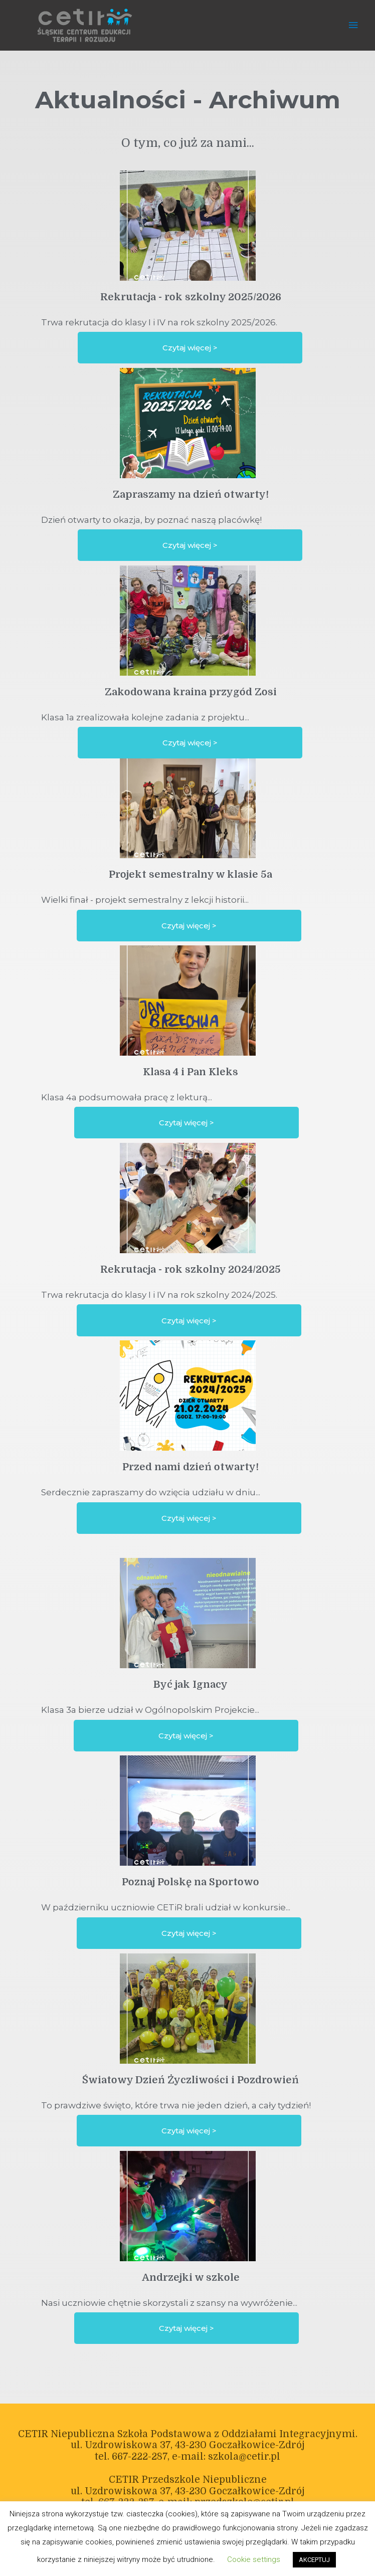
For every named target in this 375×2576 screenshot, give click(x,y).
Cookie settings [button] (253, 2559)
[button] (190, 347)
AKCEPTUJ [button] (314, 2559)
